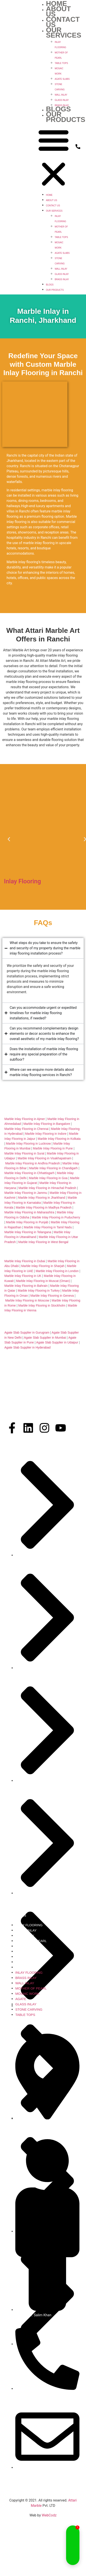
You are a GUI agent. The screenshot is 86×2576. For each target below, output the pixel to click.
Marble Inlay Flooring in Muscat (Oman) (43, 1281)
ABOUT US (58, 11)
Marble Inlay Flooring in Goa (48, 1178)
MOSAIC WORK (27, 1946)
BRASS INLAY (62, 279)
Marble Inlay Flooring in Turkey (39, 1290)
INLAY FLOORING (28, 1925)
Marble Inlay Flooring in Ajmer (24, 1119)
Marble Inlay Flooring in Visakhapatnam (44, 1158)
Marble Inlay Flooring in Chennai (26, 1129)
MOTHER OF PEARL (31, 1941)
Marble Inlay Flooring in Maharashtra (29, 1212)
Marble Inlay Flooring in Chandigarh (53, 1168)
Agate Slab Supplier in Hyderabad (27, 1347)
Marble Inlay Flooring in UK (22, 1276)
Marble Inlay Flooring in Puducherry (56, 1217)
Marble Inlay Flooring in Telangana (27, 1232)
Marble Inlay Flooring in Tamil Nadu (48, 1227)
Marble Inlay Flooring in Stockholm (41, 1305)
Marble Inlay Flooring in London (57, 1271)
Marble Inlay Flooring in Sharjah (43, 1266)
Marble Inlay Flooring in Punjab (27, 1222)
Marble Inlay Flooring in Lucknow (28, 1143)
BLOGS (58, 109)
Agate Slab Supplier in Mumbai (45, 1337)
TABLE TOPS (61, 63)
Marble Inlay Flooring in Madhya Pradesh (44, 1207)
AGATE (20, 1951)
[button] (53, 157)
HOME (49, 195)
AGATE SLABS (62, 79)
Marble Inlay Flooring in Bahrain (26, 1285)
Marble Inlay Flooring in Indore (46, 1133)
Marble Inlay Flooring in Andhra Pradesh (32, 1163)
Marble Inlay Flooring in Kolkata (59, 1138)
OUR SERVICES (63, 32)
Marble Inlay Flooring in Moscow (27, 1300)
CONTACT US (63, 22)
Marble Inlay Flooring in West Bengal (43, 1242)
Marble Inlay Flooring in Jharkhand (41, 1197)
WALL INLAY (61, 95)
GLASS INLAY (62, 100)
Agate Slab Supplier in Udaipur (57, 1342)
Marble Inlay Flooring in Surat (24, 1153)
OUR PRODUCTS (65, 116)
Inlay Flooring (22, 881)
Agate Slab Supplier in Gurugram (26, 1332)
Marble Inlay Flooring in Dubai (24, 1261)
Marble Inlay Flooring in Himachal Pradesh (47, 1188)
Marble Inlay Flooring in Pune (53, 1148)
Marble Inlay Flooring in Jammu (25, 1193)
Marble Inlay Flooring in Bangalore (46, 1124)
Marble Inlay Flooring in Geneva (52, 1295)
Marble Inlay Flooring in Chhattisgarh (29, 1173)
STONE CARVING (28, 1962)
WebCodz (49, 2515)
